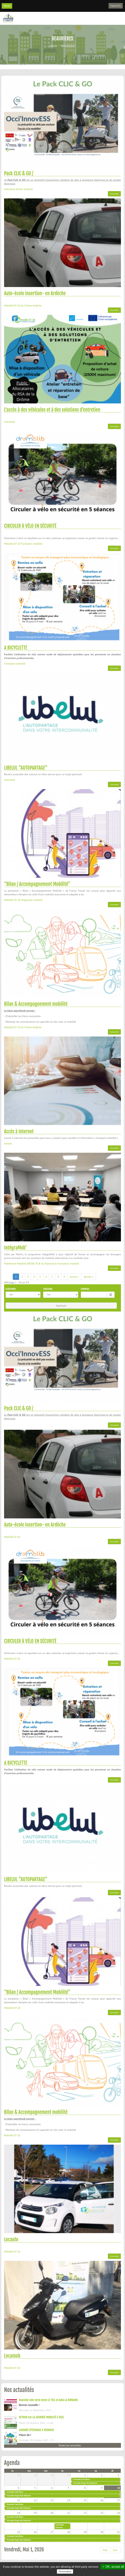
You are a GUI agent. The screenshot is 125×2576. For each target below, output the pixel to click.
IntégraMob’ (15, 1248)
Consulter (114, 193)
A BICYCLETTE (15, 648)
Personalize (65, 2571)
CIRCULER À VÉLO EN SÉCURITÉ (30, 526)
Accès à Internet (19, 1131)
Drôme (53, 46)
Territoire (47, 1289)
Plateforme (11, 1289)
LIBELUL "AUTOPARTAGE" (26, 768)
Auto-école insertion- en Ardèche (35, 293)
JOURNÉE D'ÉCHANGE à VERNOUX (36, 2430)
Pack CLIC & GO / (18, 173)
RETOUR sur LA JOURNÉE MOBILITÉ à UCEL (41, 2417)
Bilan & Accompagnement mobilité (35, 1004)
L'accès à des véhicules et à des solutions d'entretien (52, 410)
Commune (85, 1289)
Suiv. (115, 2550)
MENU (7, 6)
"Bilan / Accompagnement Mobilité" (37, 884)
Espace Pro (116, 5)
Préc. (105, 2550)
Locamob (12, 2356)
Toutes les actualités (69, 2445)
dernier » (88, 1276)
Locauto (11, 2239)
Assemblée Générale (59, 2526)
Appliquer (61, 1305)
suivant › (74, 1276)
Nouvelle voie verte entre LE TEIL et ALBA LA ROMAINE (48, 2400)
